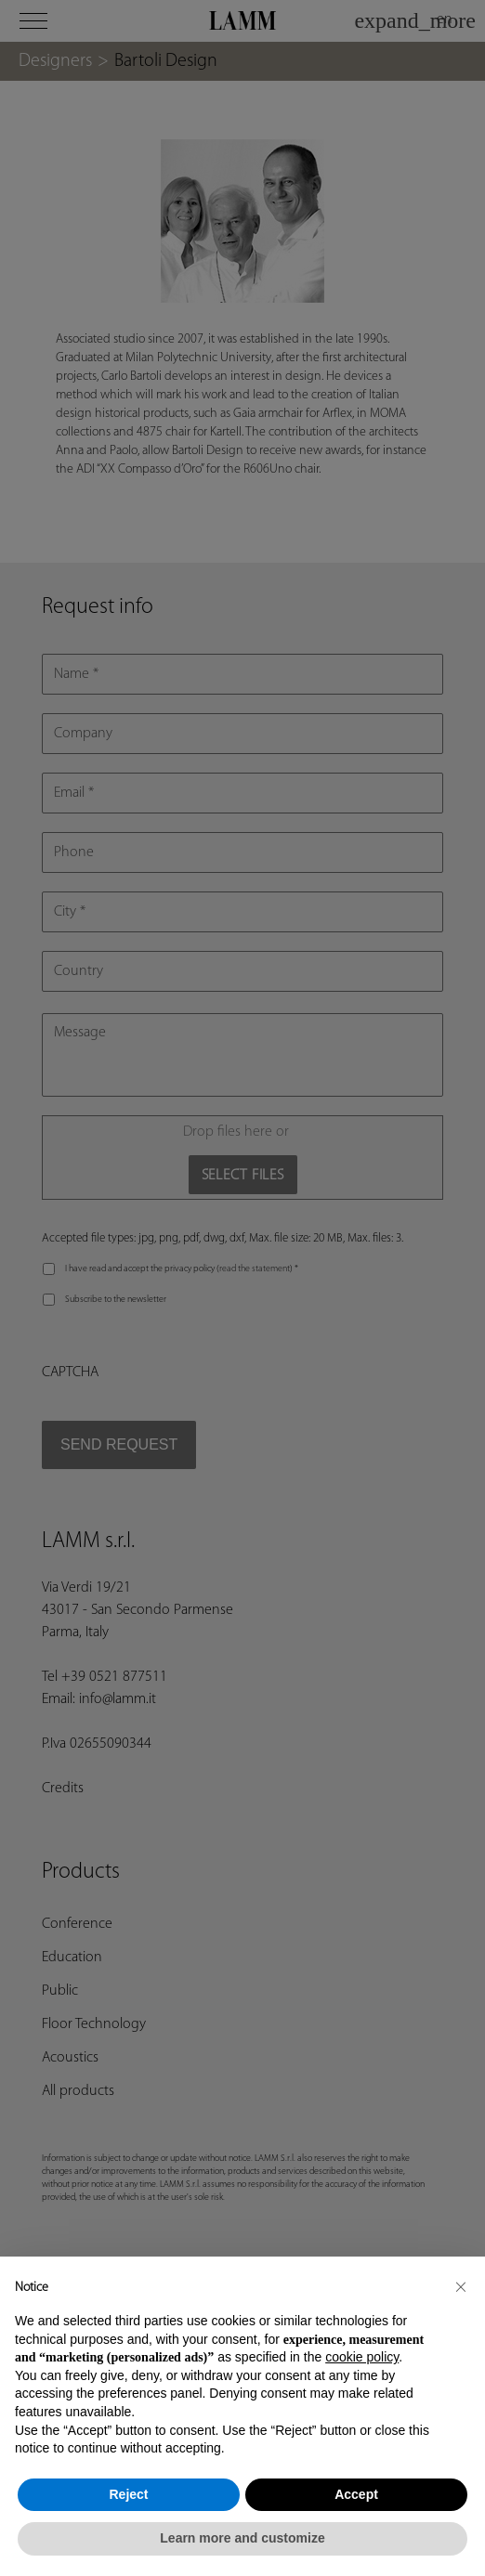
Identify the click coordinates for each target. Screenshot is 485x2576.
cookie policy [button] (362, 2356)
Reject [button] (128, 2494)
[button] (461, 2286)
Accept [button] (356, 2494)
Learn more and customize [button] (242, 2537)
